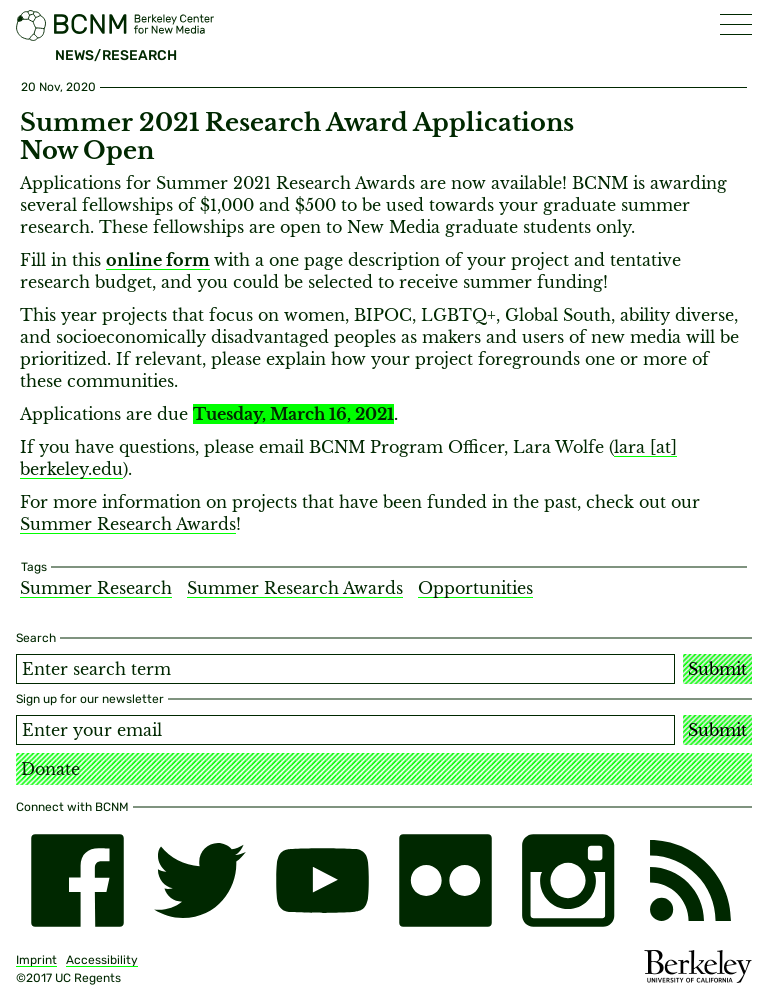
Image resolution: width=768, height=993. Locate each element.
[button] (736, 24)
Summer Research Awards (128, 524)
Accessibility (102, 960)
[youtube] (322, 880)
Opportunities (475, 588)
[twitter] (200, 880)
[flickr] (445, 880)
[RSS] (690, 880)
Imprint (36, 960)
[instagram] (568, 880)
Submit (717, 669)
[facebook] (77, 880)
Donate (50, 769)
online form (158, 260)
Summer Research (96, 588)
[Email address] (345, 730)
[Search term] (345, 669)
